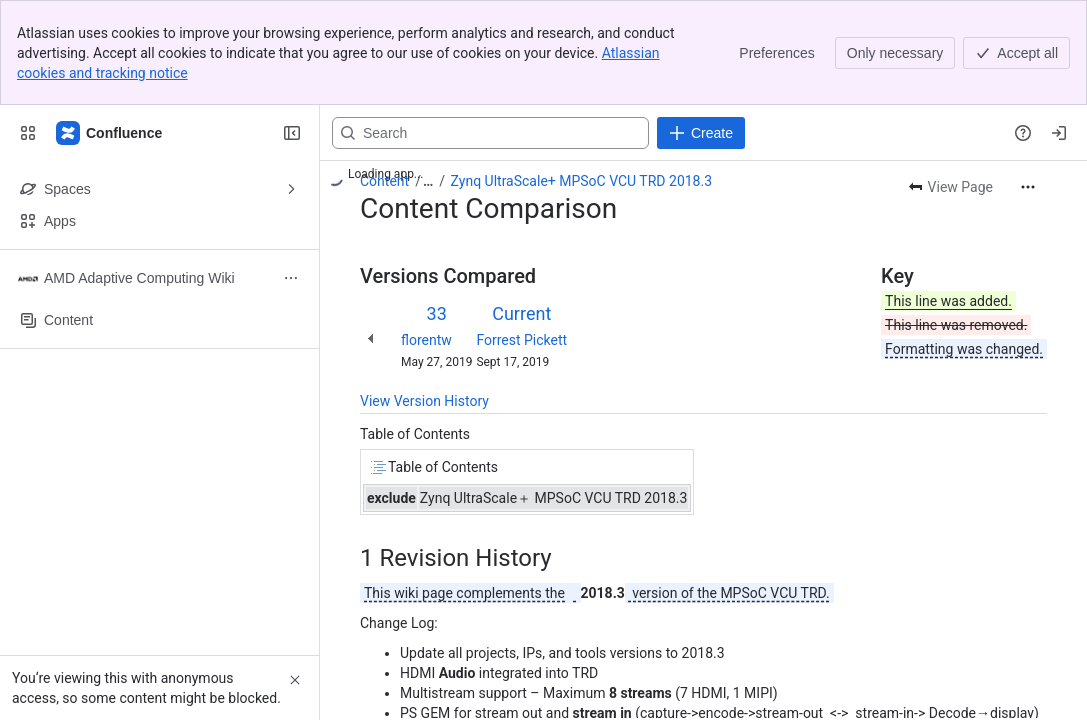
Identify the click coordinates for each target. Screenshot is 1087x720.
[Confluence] (110, 133)
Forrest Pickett (521, 340)
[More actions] (1028, 187)
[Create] (701, 133)
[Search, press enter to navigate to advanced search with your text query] (490, 133)
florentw (426, 340)
